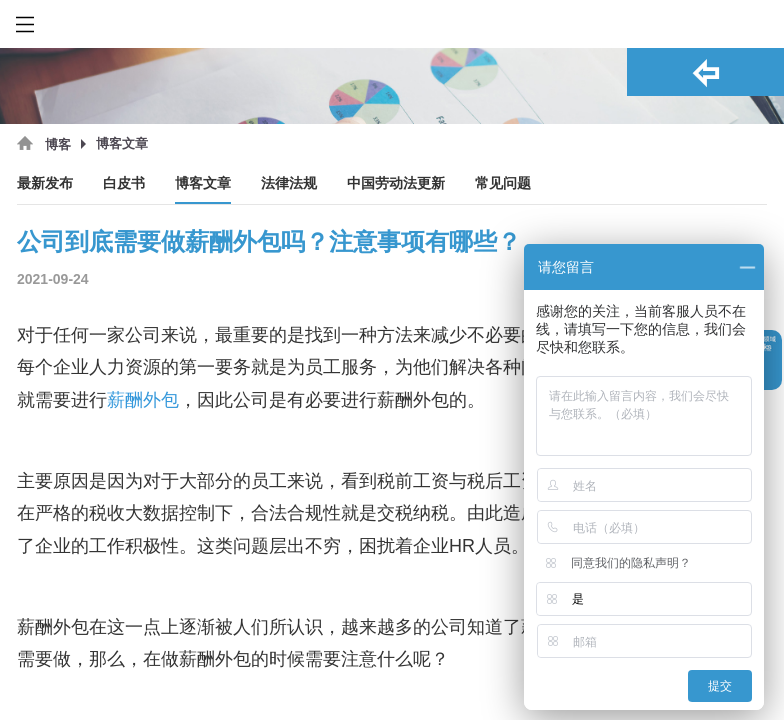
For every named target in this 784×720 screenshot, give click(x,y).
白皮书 (124, 183)
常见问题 (503, 183)
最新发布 (45, 183)
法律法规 (289, 183)
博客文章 (203, 183)
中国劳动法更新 (396, 183)
